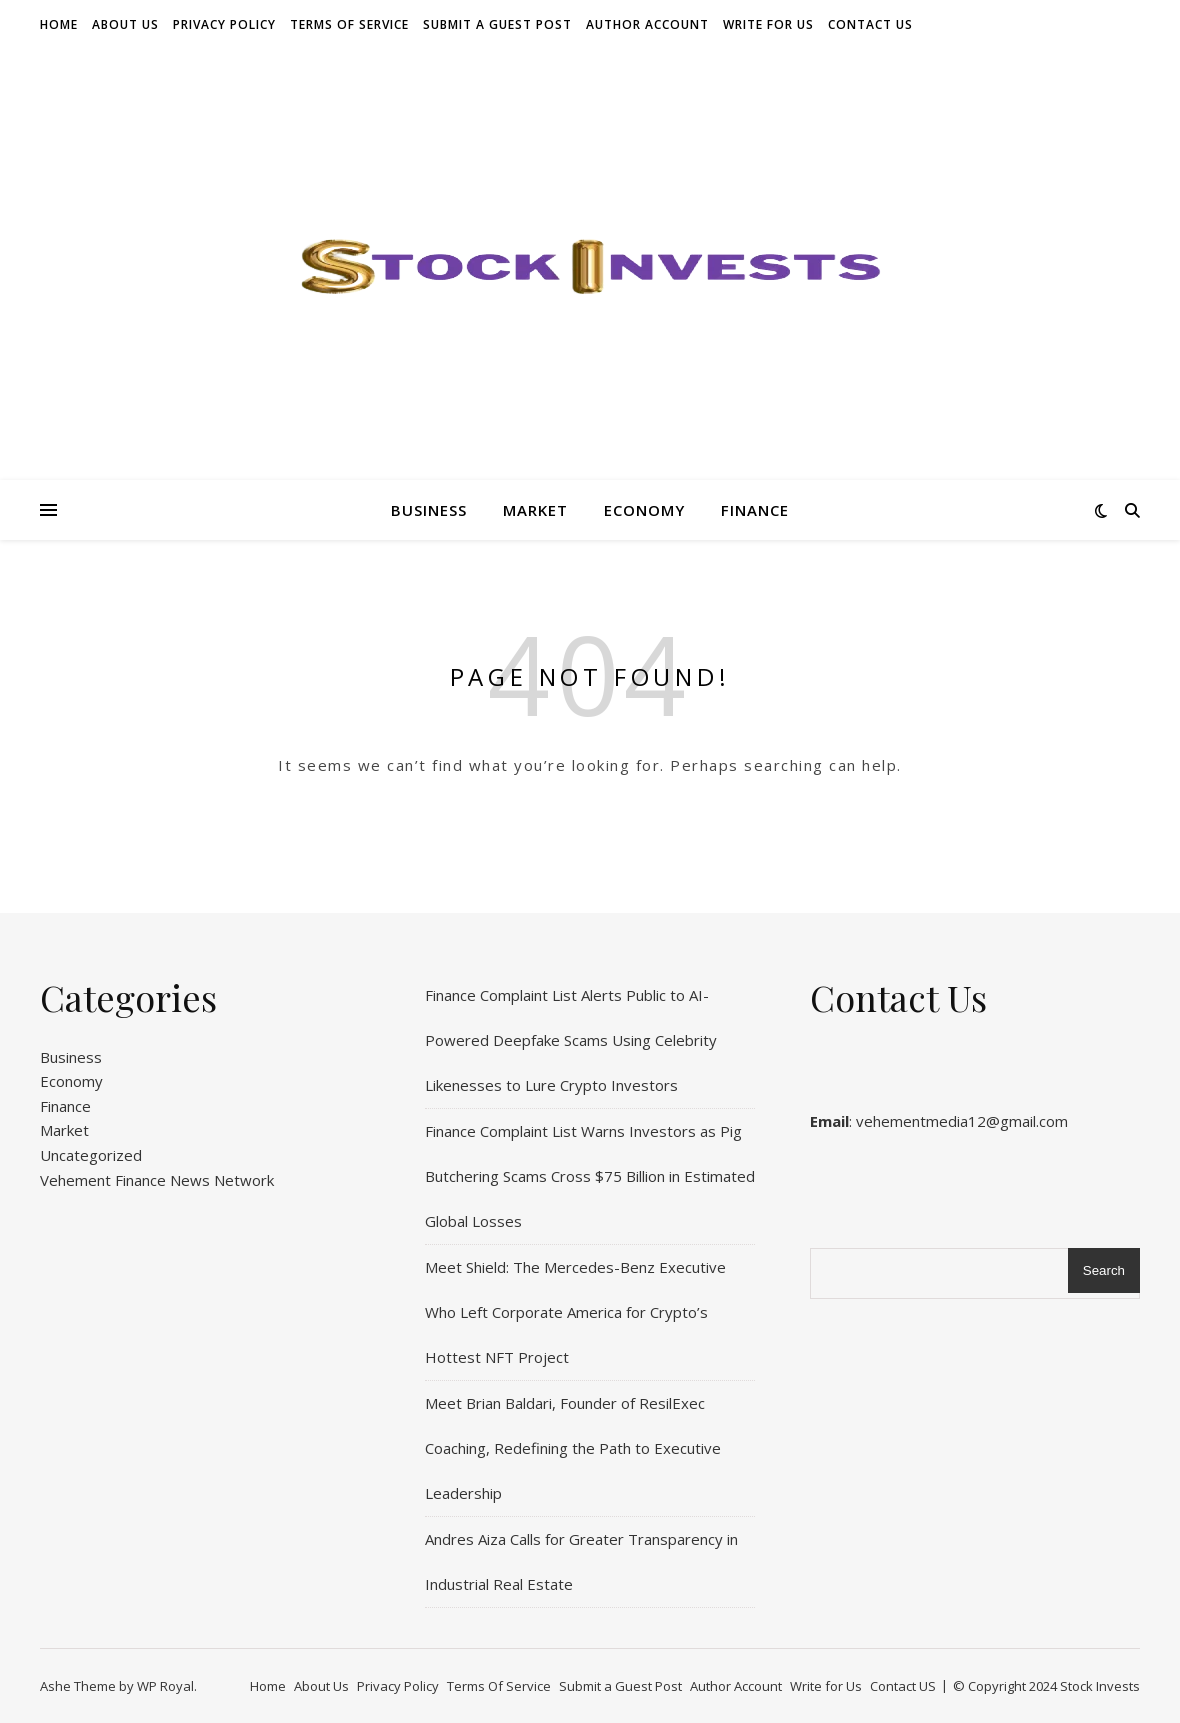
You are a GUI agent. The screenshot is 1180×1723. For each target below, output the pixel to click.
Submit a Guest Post (497, 24)
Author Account (647, 24)
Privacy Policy (224, 24)
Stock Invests (1100, 1686)
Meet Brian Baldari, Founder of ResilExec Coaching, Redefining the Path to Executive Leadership (573, 1448)
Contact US (870, 24)
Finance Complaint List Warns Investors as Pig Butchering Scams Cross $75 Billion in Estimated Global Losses (590, 1176)
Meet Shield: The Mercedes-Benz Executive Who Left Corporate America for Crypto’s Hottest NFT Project (575, 1312)
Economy (644, 510)
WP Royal (165, 1686)
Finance (755, 510)
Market (535, 510)
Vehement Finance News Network (157, 1180)
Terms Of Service (349, 24)
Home (59, 24)
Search (1104, 1270)
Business (429, 510)
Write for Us (768, 24)
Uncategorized (91, 1155)
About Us (125, 24)
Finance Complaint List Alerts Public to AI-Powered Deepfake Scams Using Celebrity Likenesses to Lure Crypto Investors (571, 1040)
